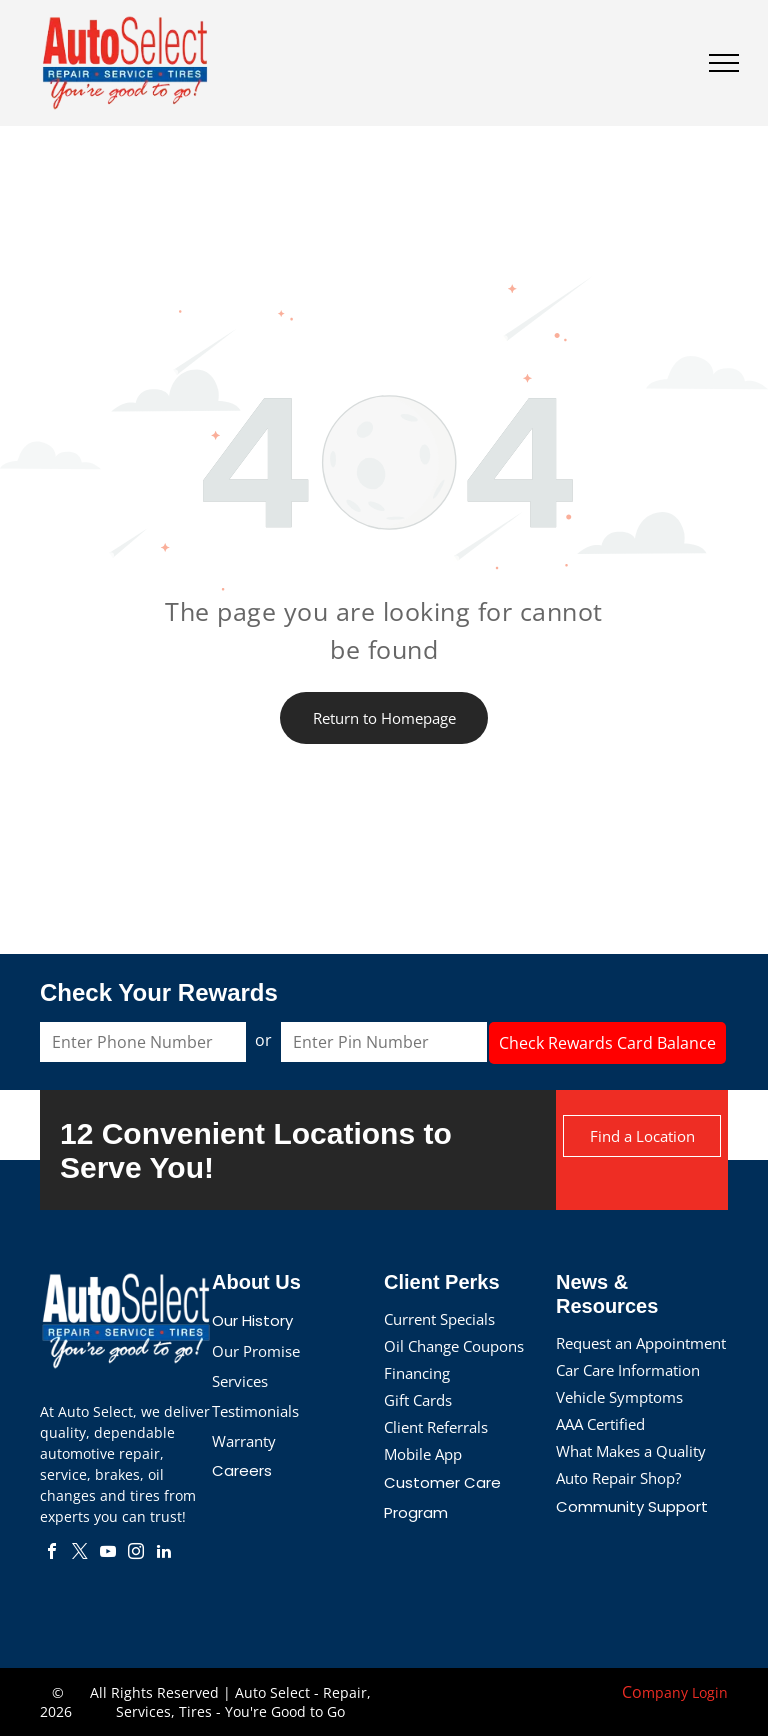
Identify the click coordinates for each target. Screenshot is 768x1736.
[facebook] (52, 1553)
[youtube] (108, 1553)
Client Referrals (436, 1427)
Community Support (632, 1506)
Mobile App (423, 1454)
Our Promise (256, 1351)
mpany (665, 1692)
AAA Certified (600, 1424)
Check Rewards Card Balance (607, 1043)
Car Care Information (628, 1370)
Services (240, 1381)
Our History (252, 1320)
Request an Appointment (641, 1343)
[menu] (724, 63)
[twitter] (80, 1553)
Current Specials (439, 1319)
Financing (417, 1373)
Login (710, 1692)
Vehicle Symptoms (619, 1397)
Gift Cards (418, 1400)
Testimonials (255, 1411)
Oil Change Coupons (454, 1346)
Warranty (244, 1441)
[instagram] (136, 1553)
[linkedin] (164, 1553)
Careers (242, 1470)
